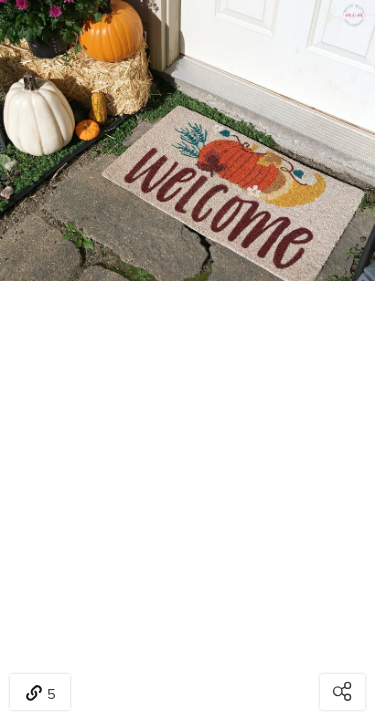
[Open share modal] (342, 692)
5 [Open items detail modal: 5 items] (40, 694)
